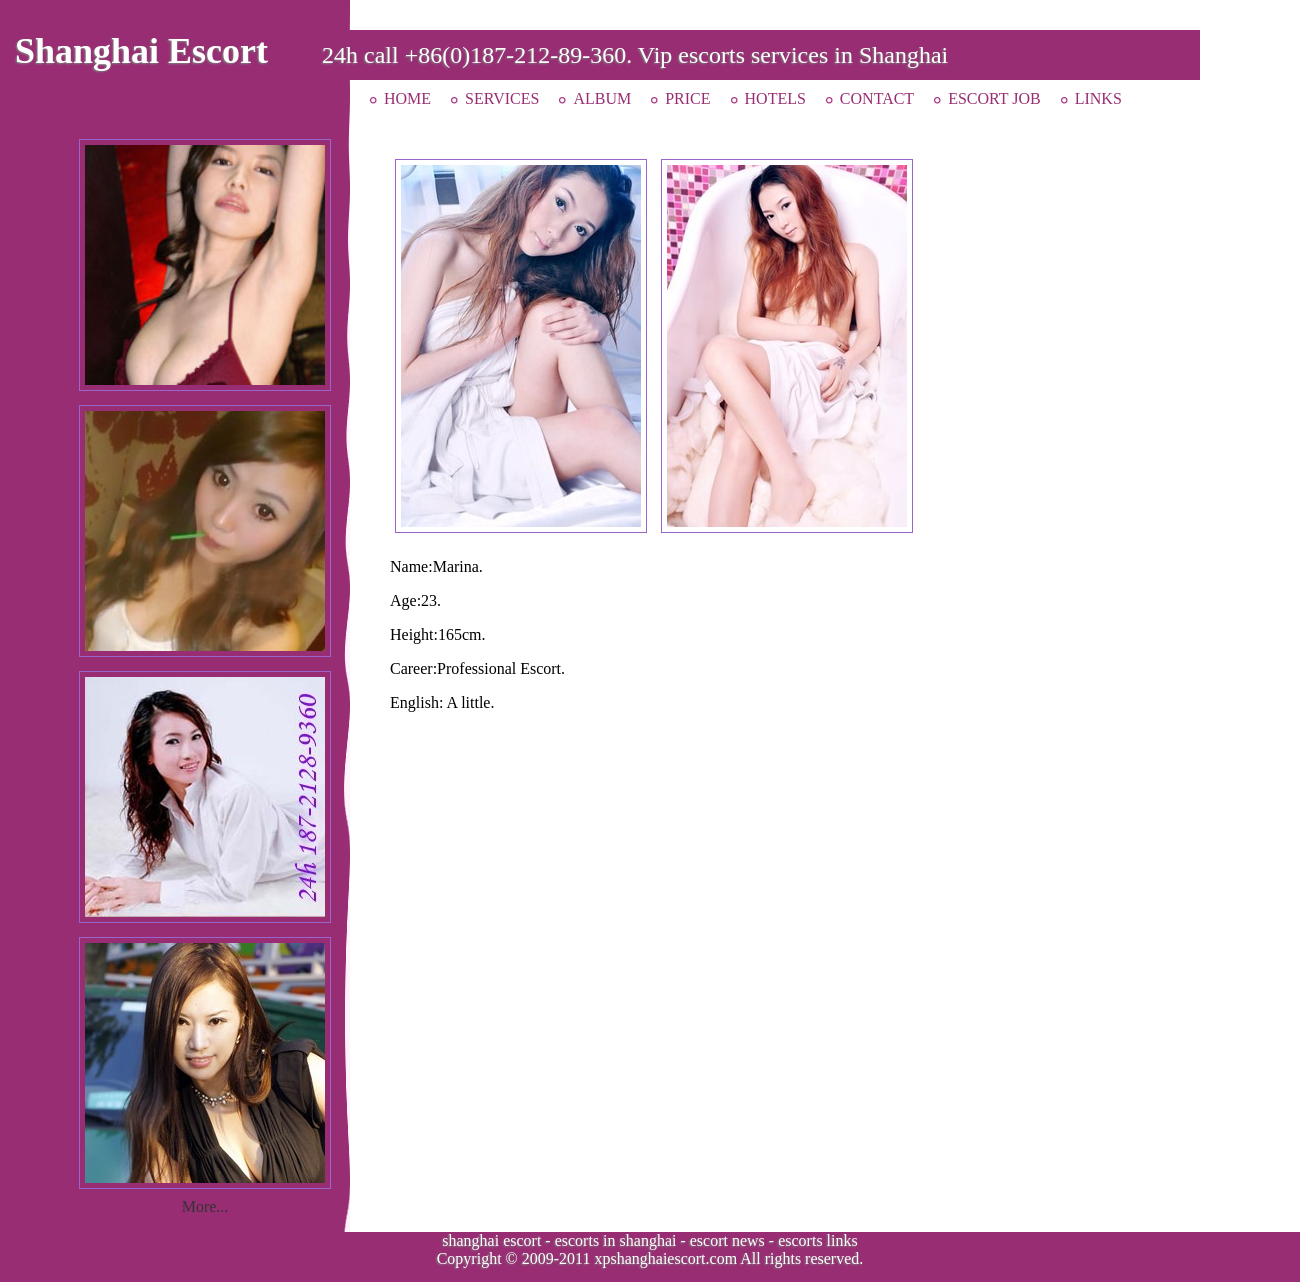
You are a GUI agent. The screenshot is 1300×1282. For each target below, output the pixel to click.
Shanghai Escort (141, 51)
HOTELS (775, 98)
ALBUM (602, 98)
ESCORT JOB (994, 98)
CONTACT (877, 98)
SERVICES (502, 98)
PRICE (687, 98)
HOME (407, 98)
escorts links (818, 1240)
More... (205, 1206)
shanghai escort (491, 1240)
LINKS (1098, 98)
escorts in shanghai (616, 1240)
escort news (727, 1240)
